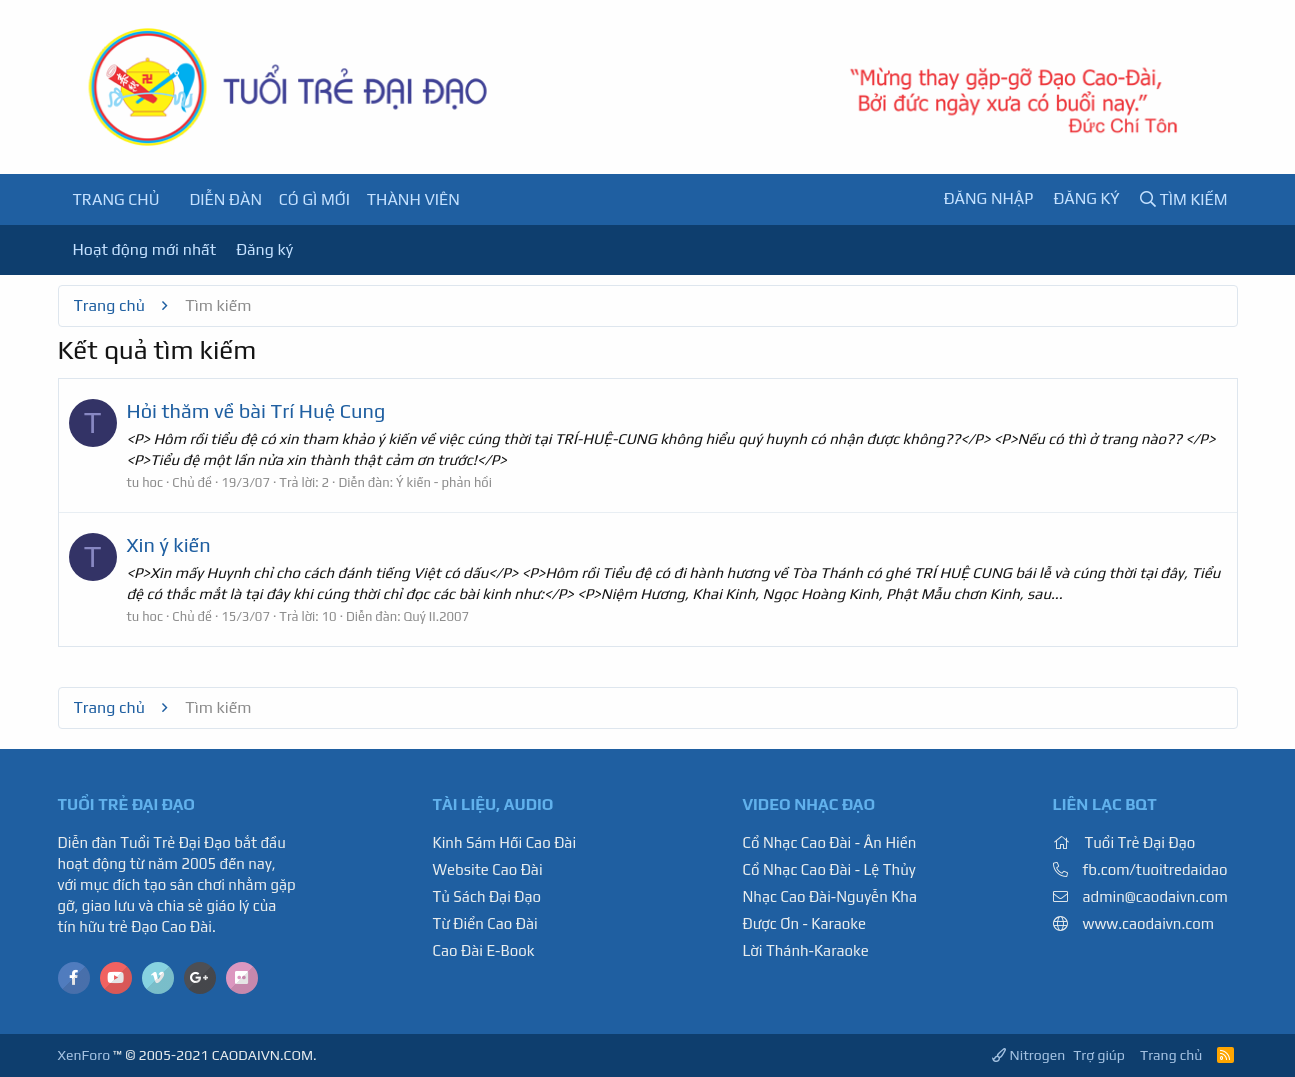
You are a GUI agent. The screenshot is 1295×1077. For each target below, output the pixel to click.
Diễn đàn (225, 199)
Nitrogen (1028, 1055)
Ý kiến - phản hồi (444, 482)
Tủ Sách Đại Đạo (487, 896)
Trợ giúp (1099, 1055)
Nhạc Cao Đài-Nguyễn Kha (830, 896)
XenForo (84, 1055)
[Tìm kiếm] (1184, 199)
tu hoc (145, 482)
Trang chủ (116, 199)
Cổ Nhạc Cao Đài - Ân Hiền (830, 842)
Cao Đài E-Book (484, 950)
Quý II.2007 (437, 616)
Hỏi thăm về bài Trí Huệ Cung (256, 410)
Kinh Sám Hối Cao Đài (505, 842)
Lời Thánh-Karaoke (806, 950)
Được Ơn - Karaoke (805, 923)
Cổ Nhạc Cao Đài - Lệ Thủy (829, 869)
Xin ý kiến (169, 544)
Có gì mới (314, 199)
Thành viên (413, 199)
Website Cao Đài (488, 869)
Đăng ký (264, 249)
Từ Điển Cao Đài (485, 923)
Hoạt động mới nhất (145, 249)
